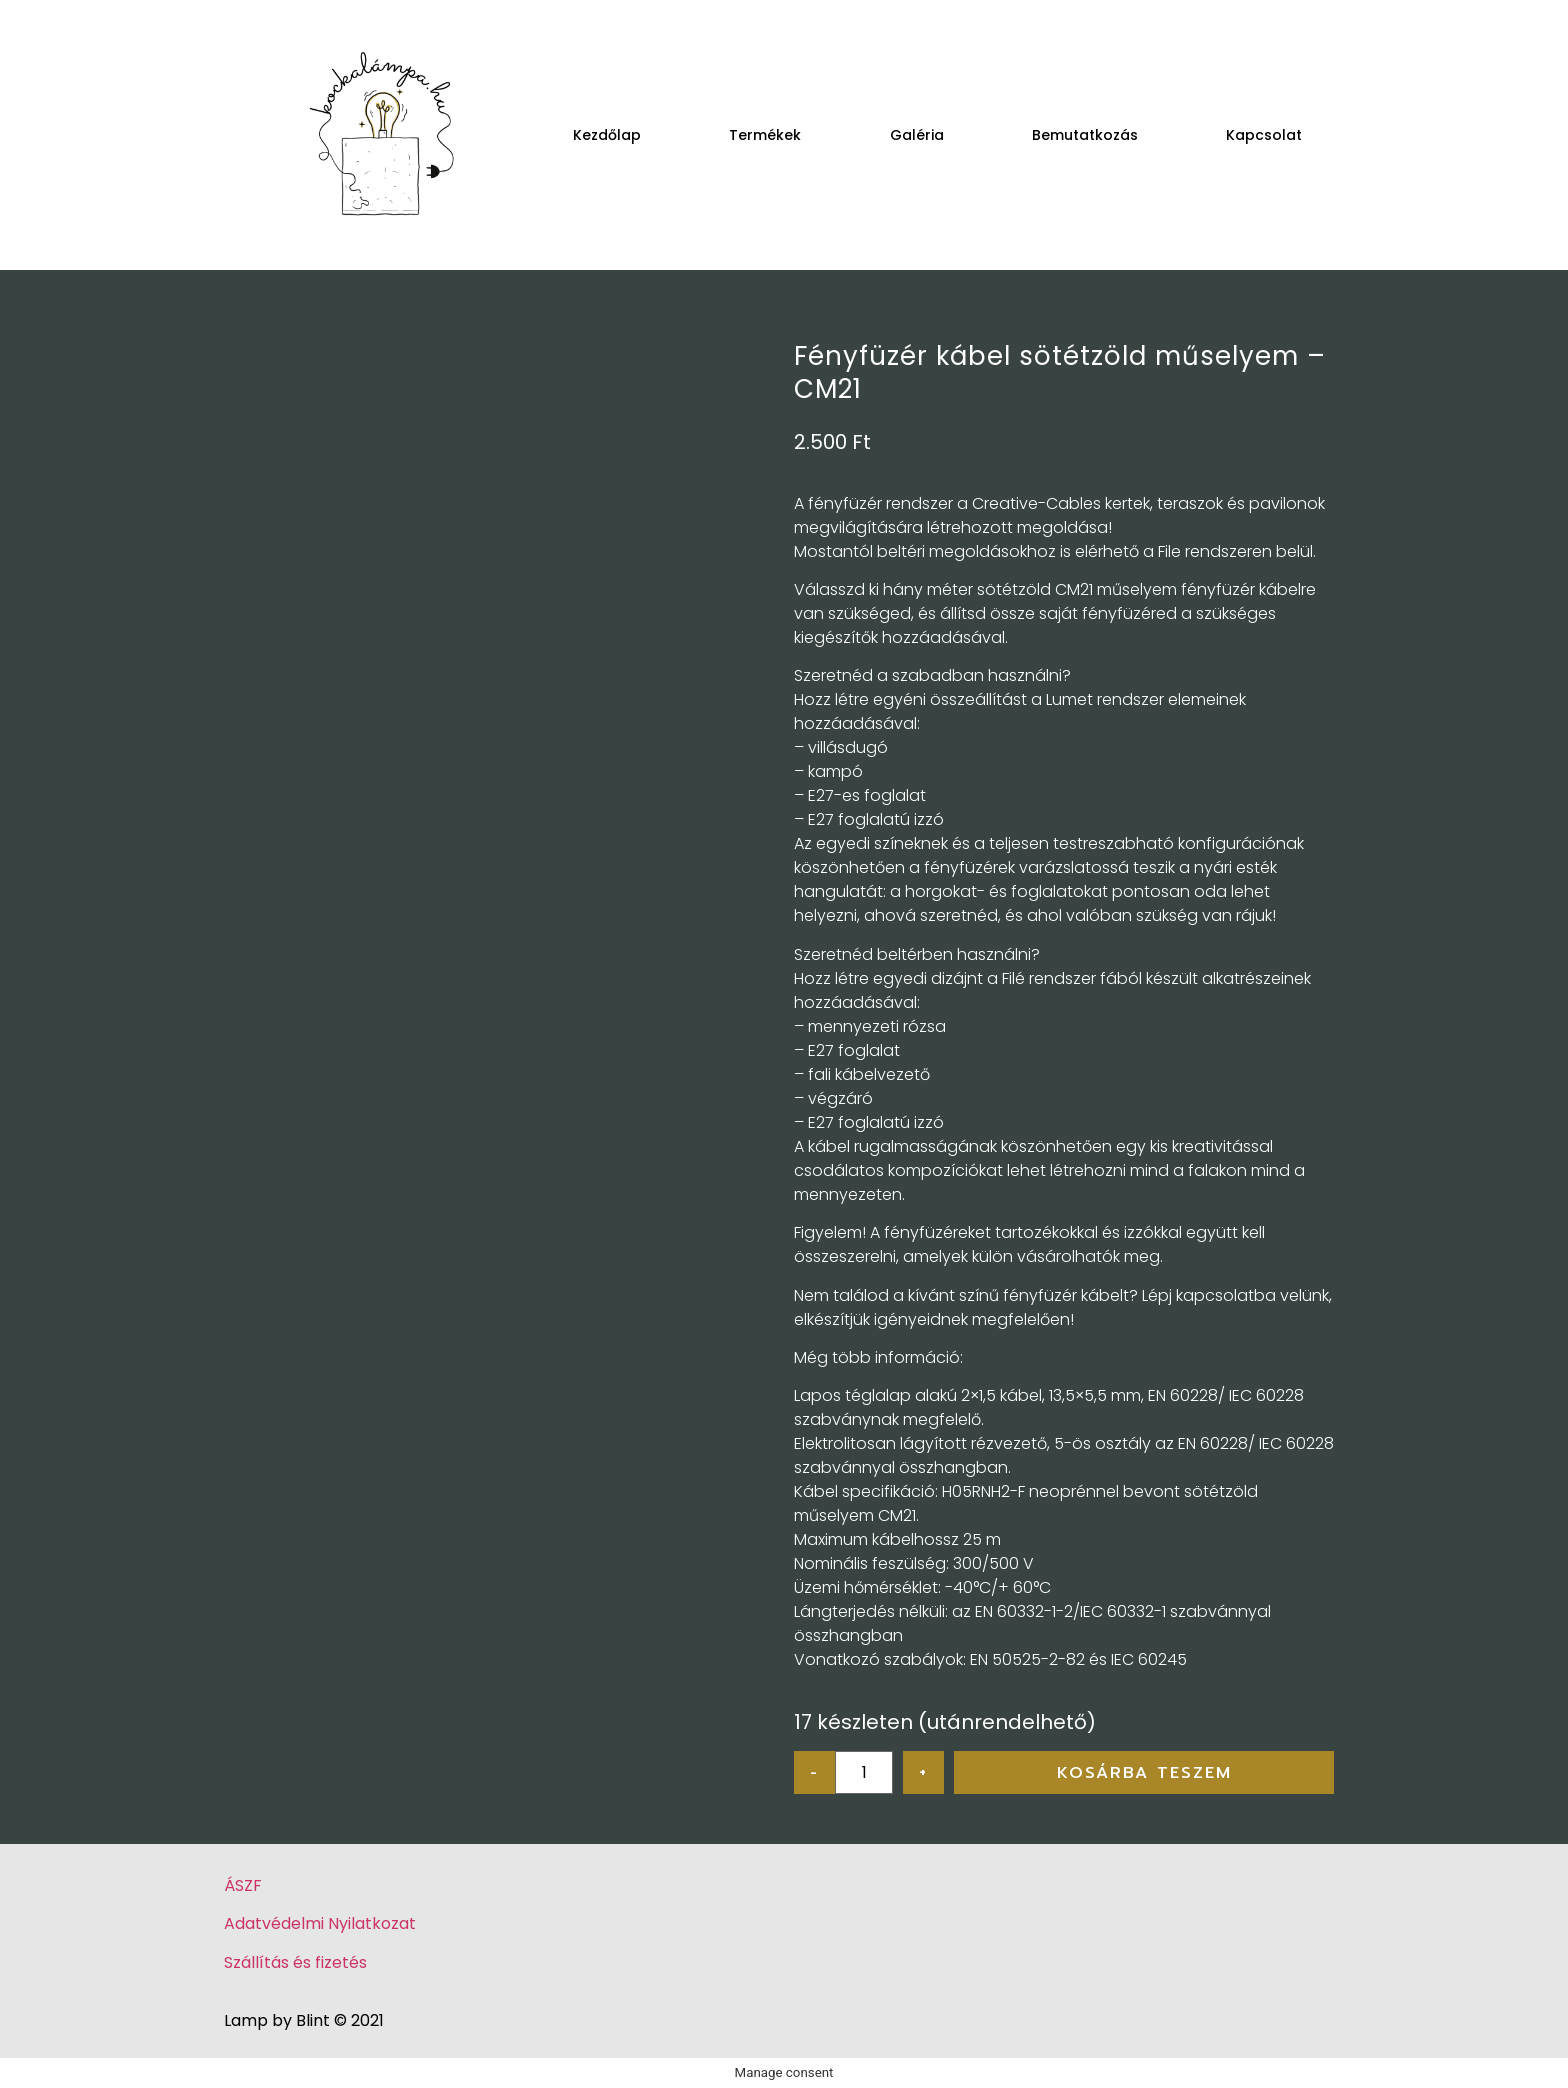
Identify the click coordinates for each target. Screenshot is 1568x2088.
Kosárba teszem (1144, 1773)
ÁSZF (243, 1885)
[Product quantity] (864, 1772)
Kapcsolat (1264, 135)
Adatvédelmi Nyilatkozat (320, 1923)
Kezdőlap (607, 135)
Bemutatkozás (1085, 135)
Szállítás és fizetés (295, 1962)
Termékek (765, 135)
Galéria (917, 135)
